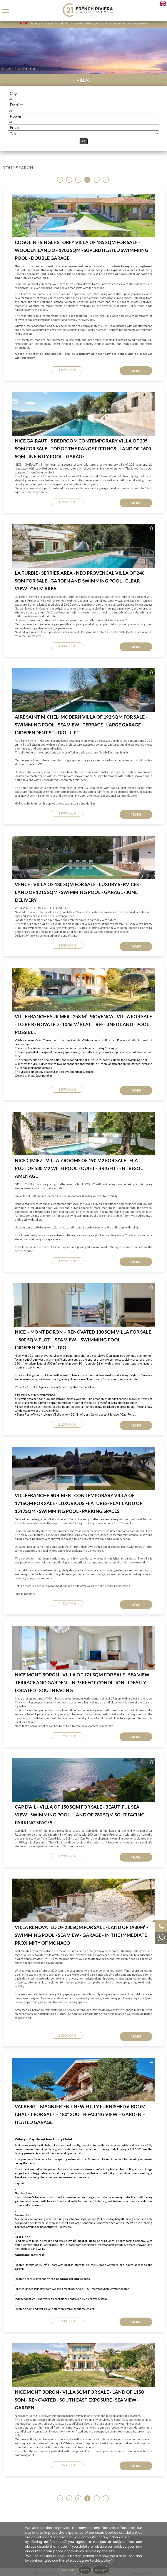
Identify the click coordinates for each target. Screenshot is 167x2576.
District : (17, 104)
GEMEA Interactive (68, 279)
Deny (85, 2570)
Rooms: (16, 116)
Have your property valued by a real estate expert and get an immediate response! (83, 23)
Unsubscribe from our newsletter (132, 279)
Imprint (85, 279)
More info (67, 2570)
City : (14, 93)
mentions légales (101, 279)
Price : (15, 127)
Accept (101, 2570)
